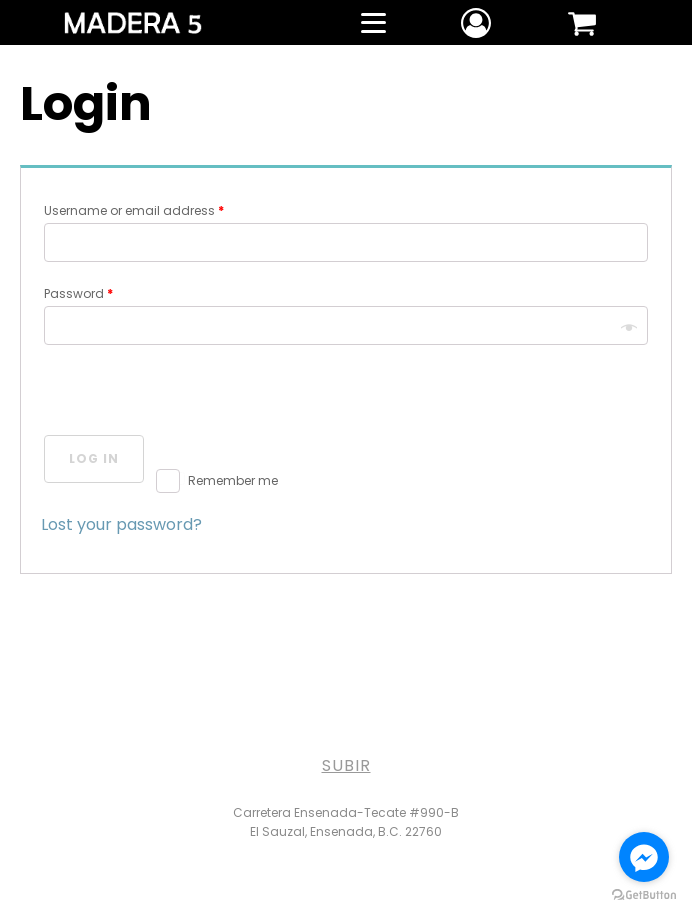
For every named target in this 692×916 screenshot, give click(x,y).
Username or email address (134, 210)
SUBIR (346, 765)
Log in (94, 458)
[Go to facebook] (644, 857)
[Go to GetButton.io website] (644, 895)
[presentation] (193, 393)
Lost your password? (121, 524)
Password (78, 293)
